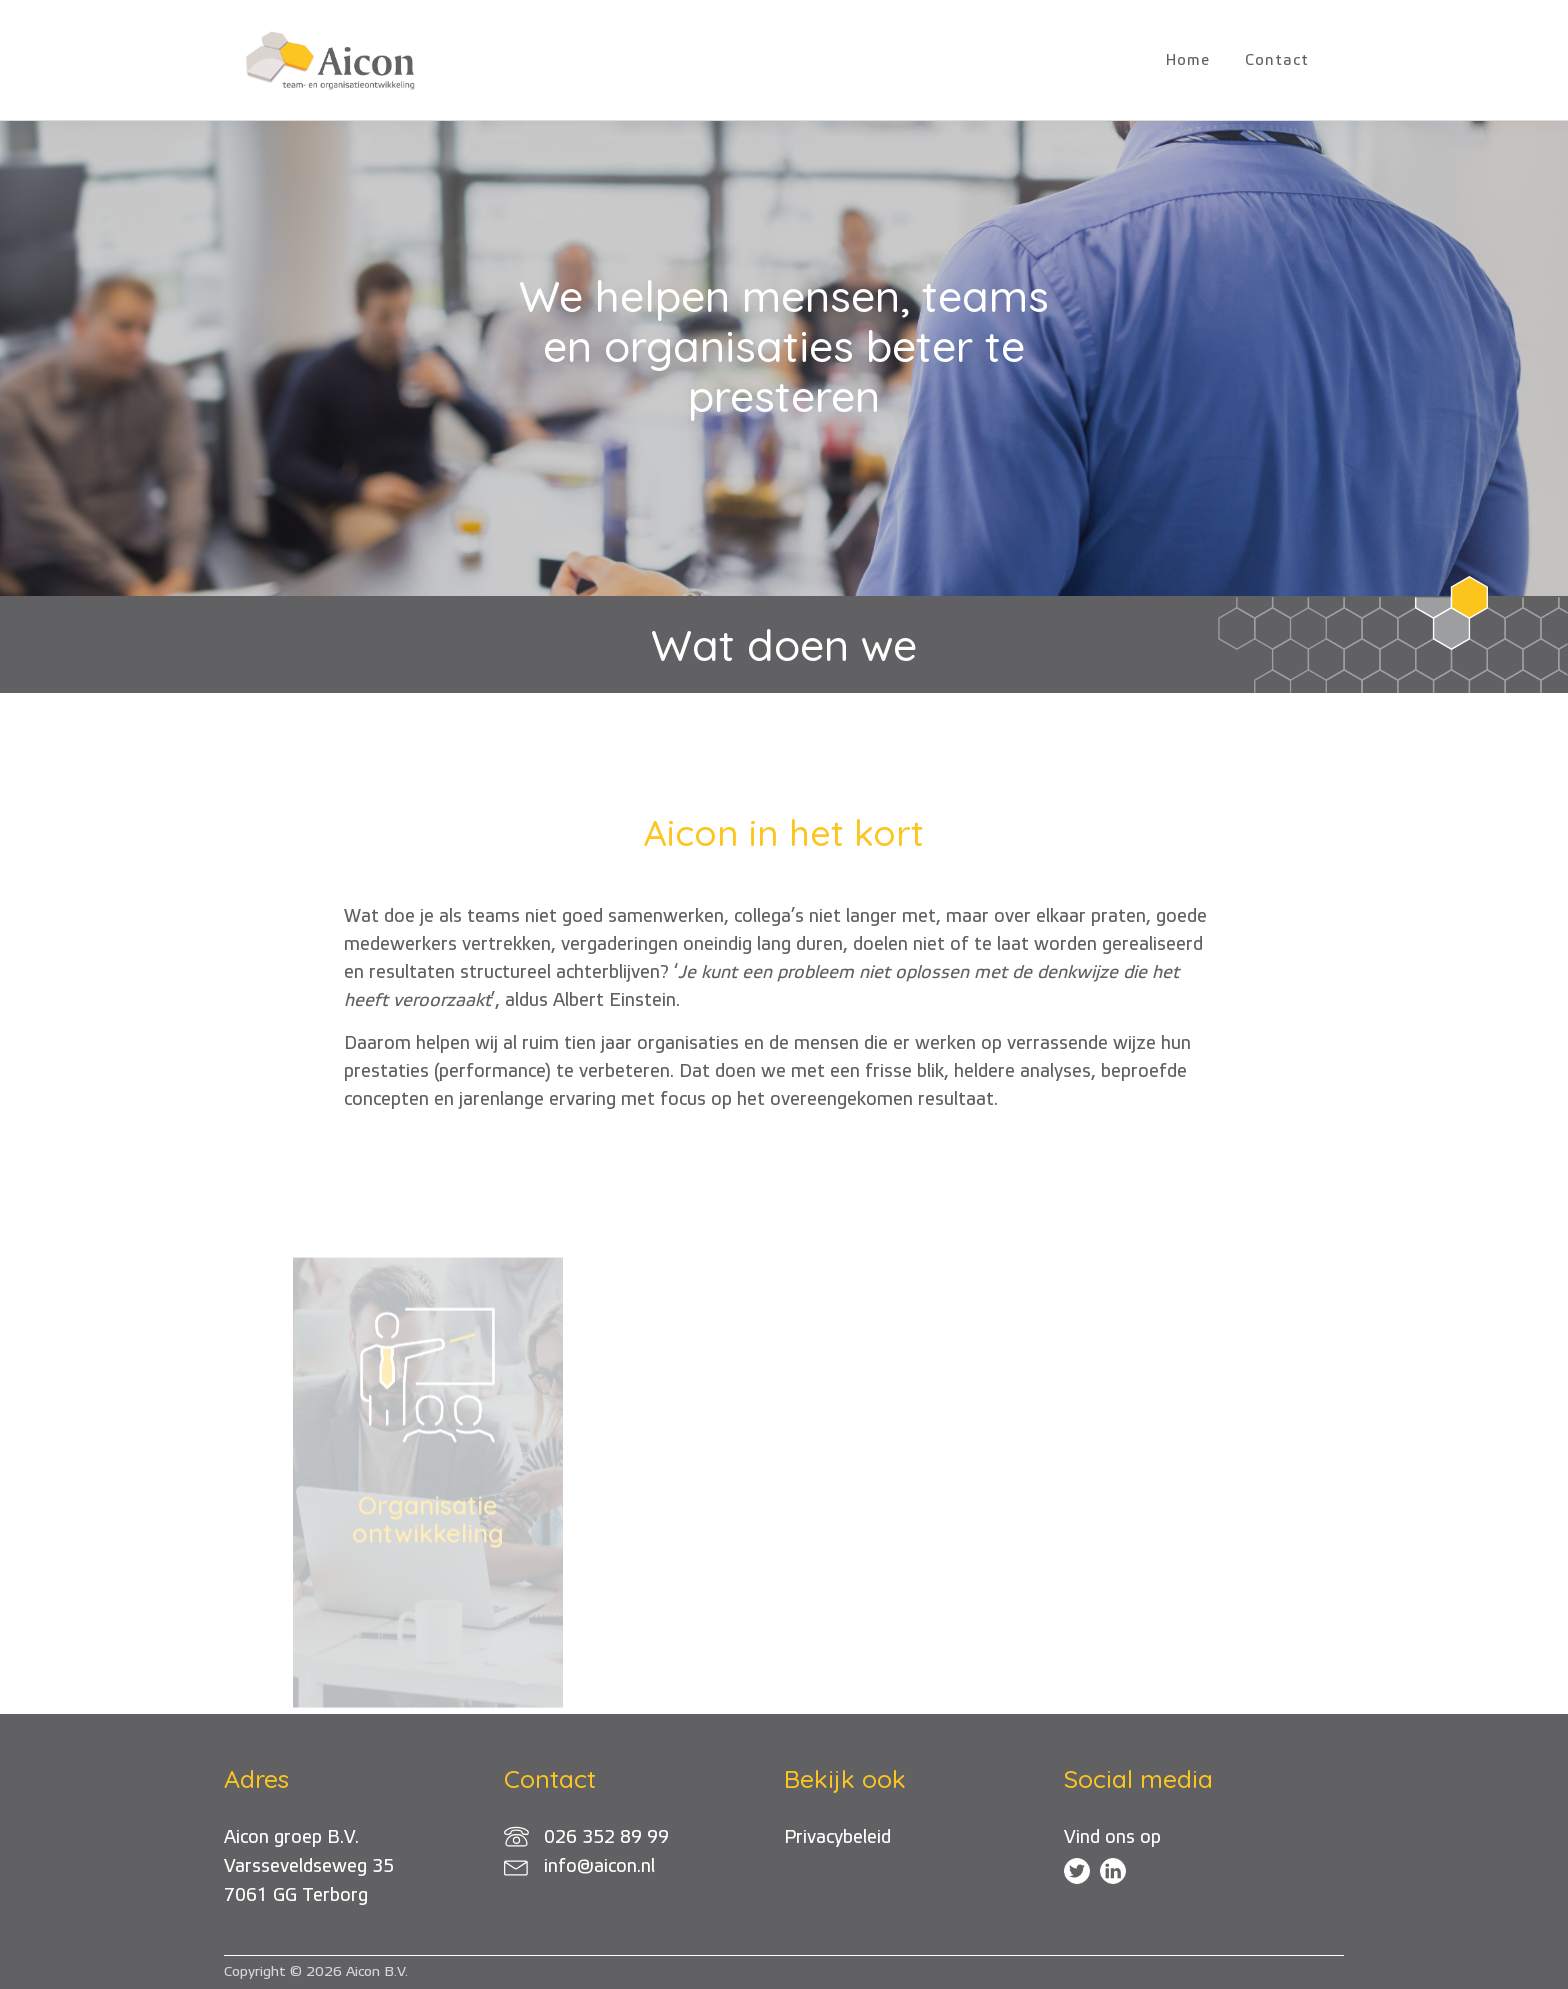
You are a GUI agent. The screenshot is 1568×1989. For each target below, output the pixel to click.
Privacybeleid (837, 1837)
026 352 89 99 (606, 1837)
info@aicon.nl (599, 1866)
